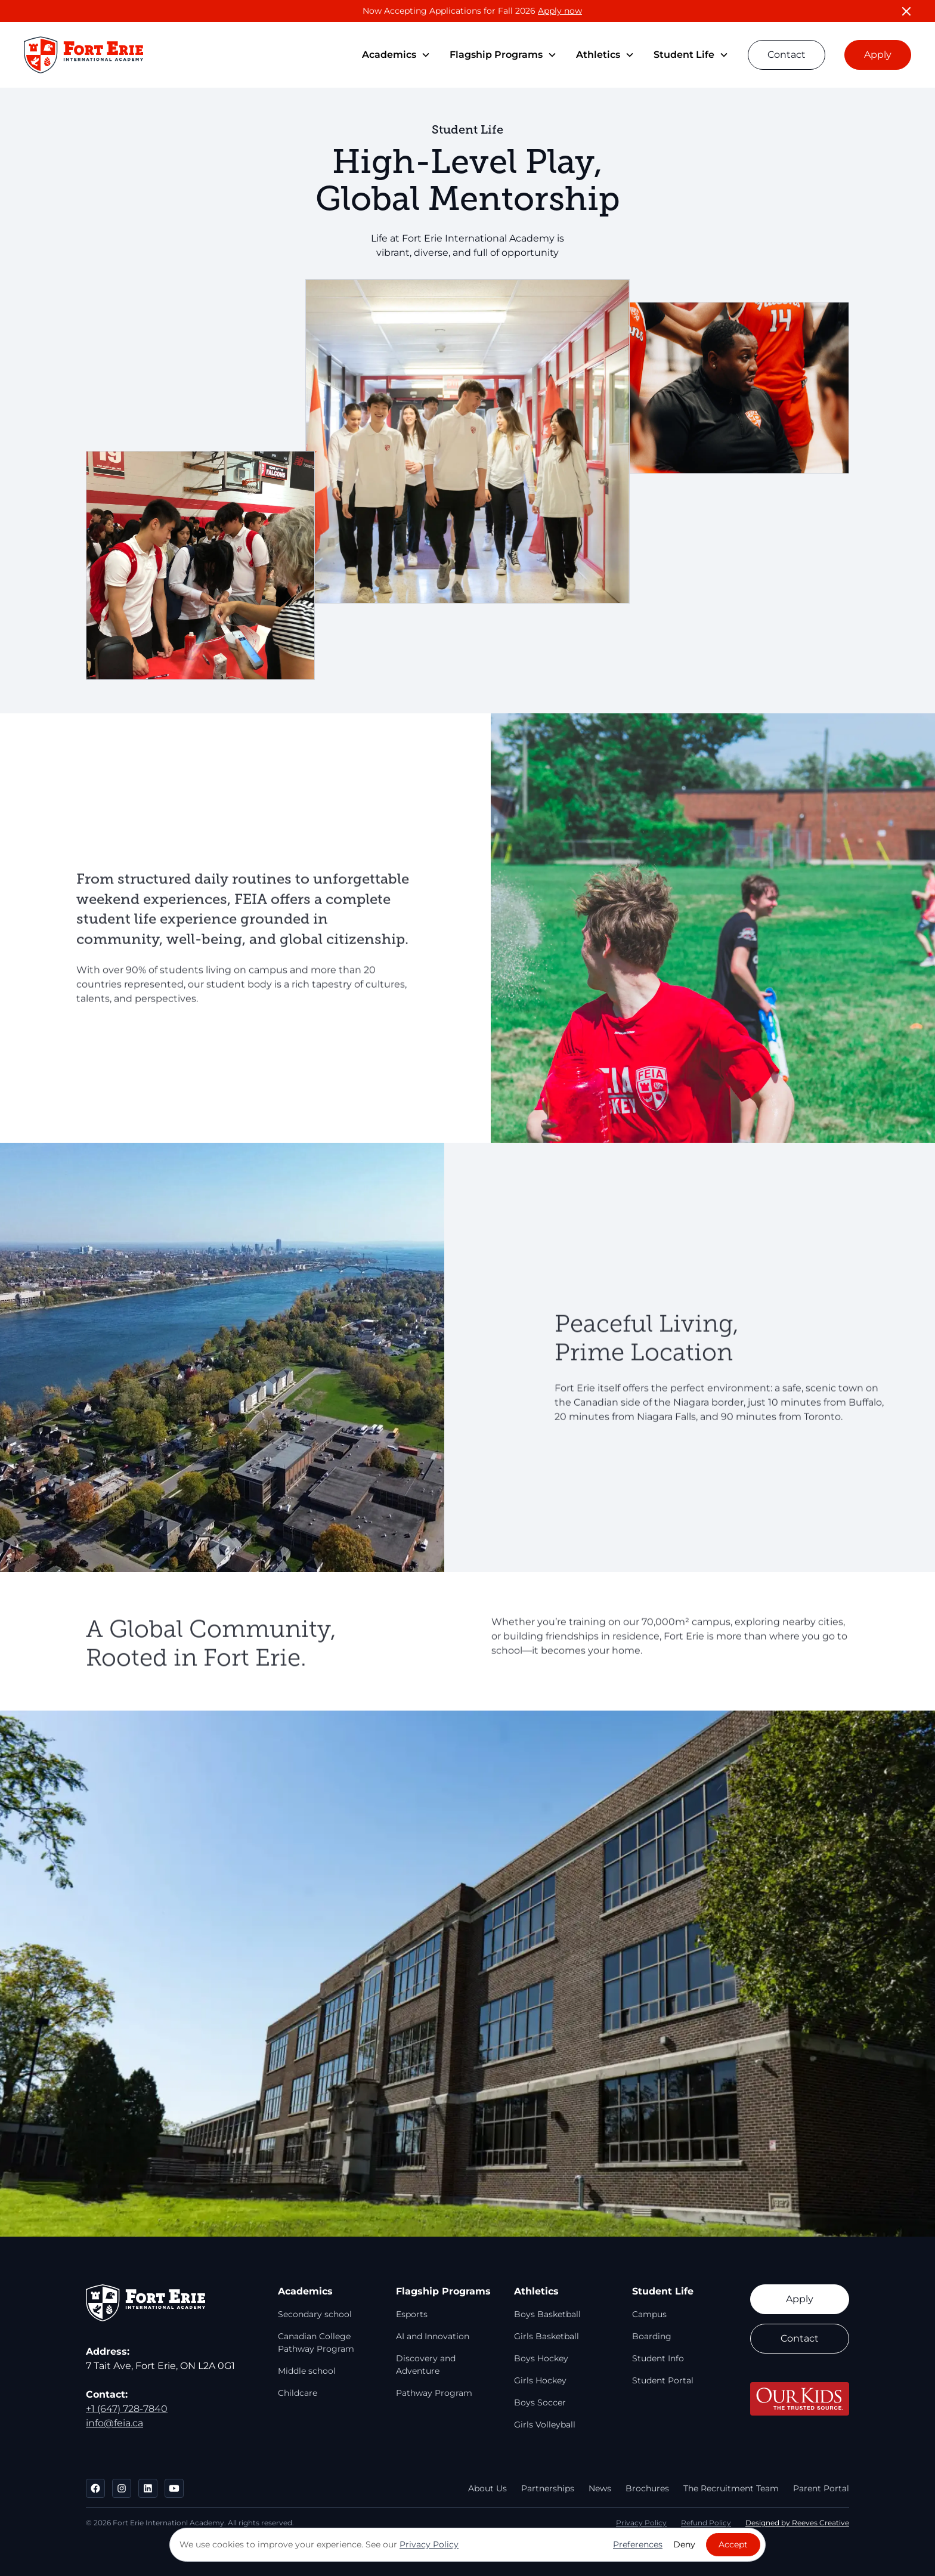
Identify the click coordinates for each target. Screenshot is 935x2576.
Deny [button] (684, 2544)
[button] (396, 55)
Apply (877, 54)
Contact (786, 54)
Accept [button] (733, 2544)
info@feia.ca (114, 2423)
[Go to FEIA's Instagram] (121, 2488)
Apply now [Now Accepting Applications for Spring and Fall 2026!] (560, 10)
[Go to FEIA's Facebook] (95, 2488)
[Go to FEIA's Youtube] (174, 2488)
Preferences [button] (637, 2544)
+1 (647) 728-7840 (127, 2408)
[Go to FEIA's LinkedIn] (147, 2488)
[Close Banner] (906, 11)
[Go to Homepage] (83, 54)
